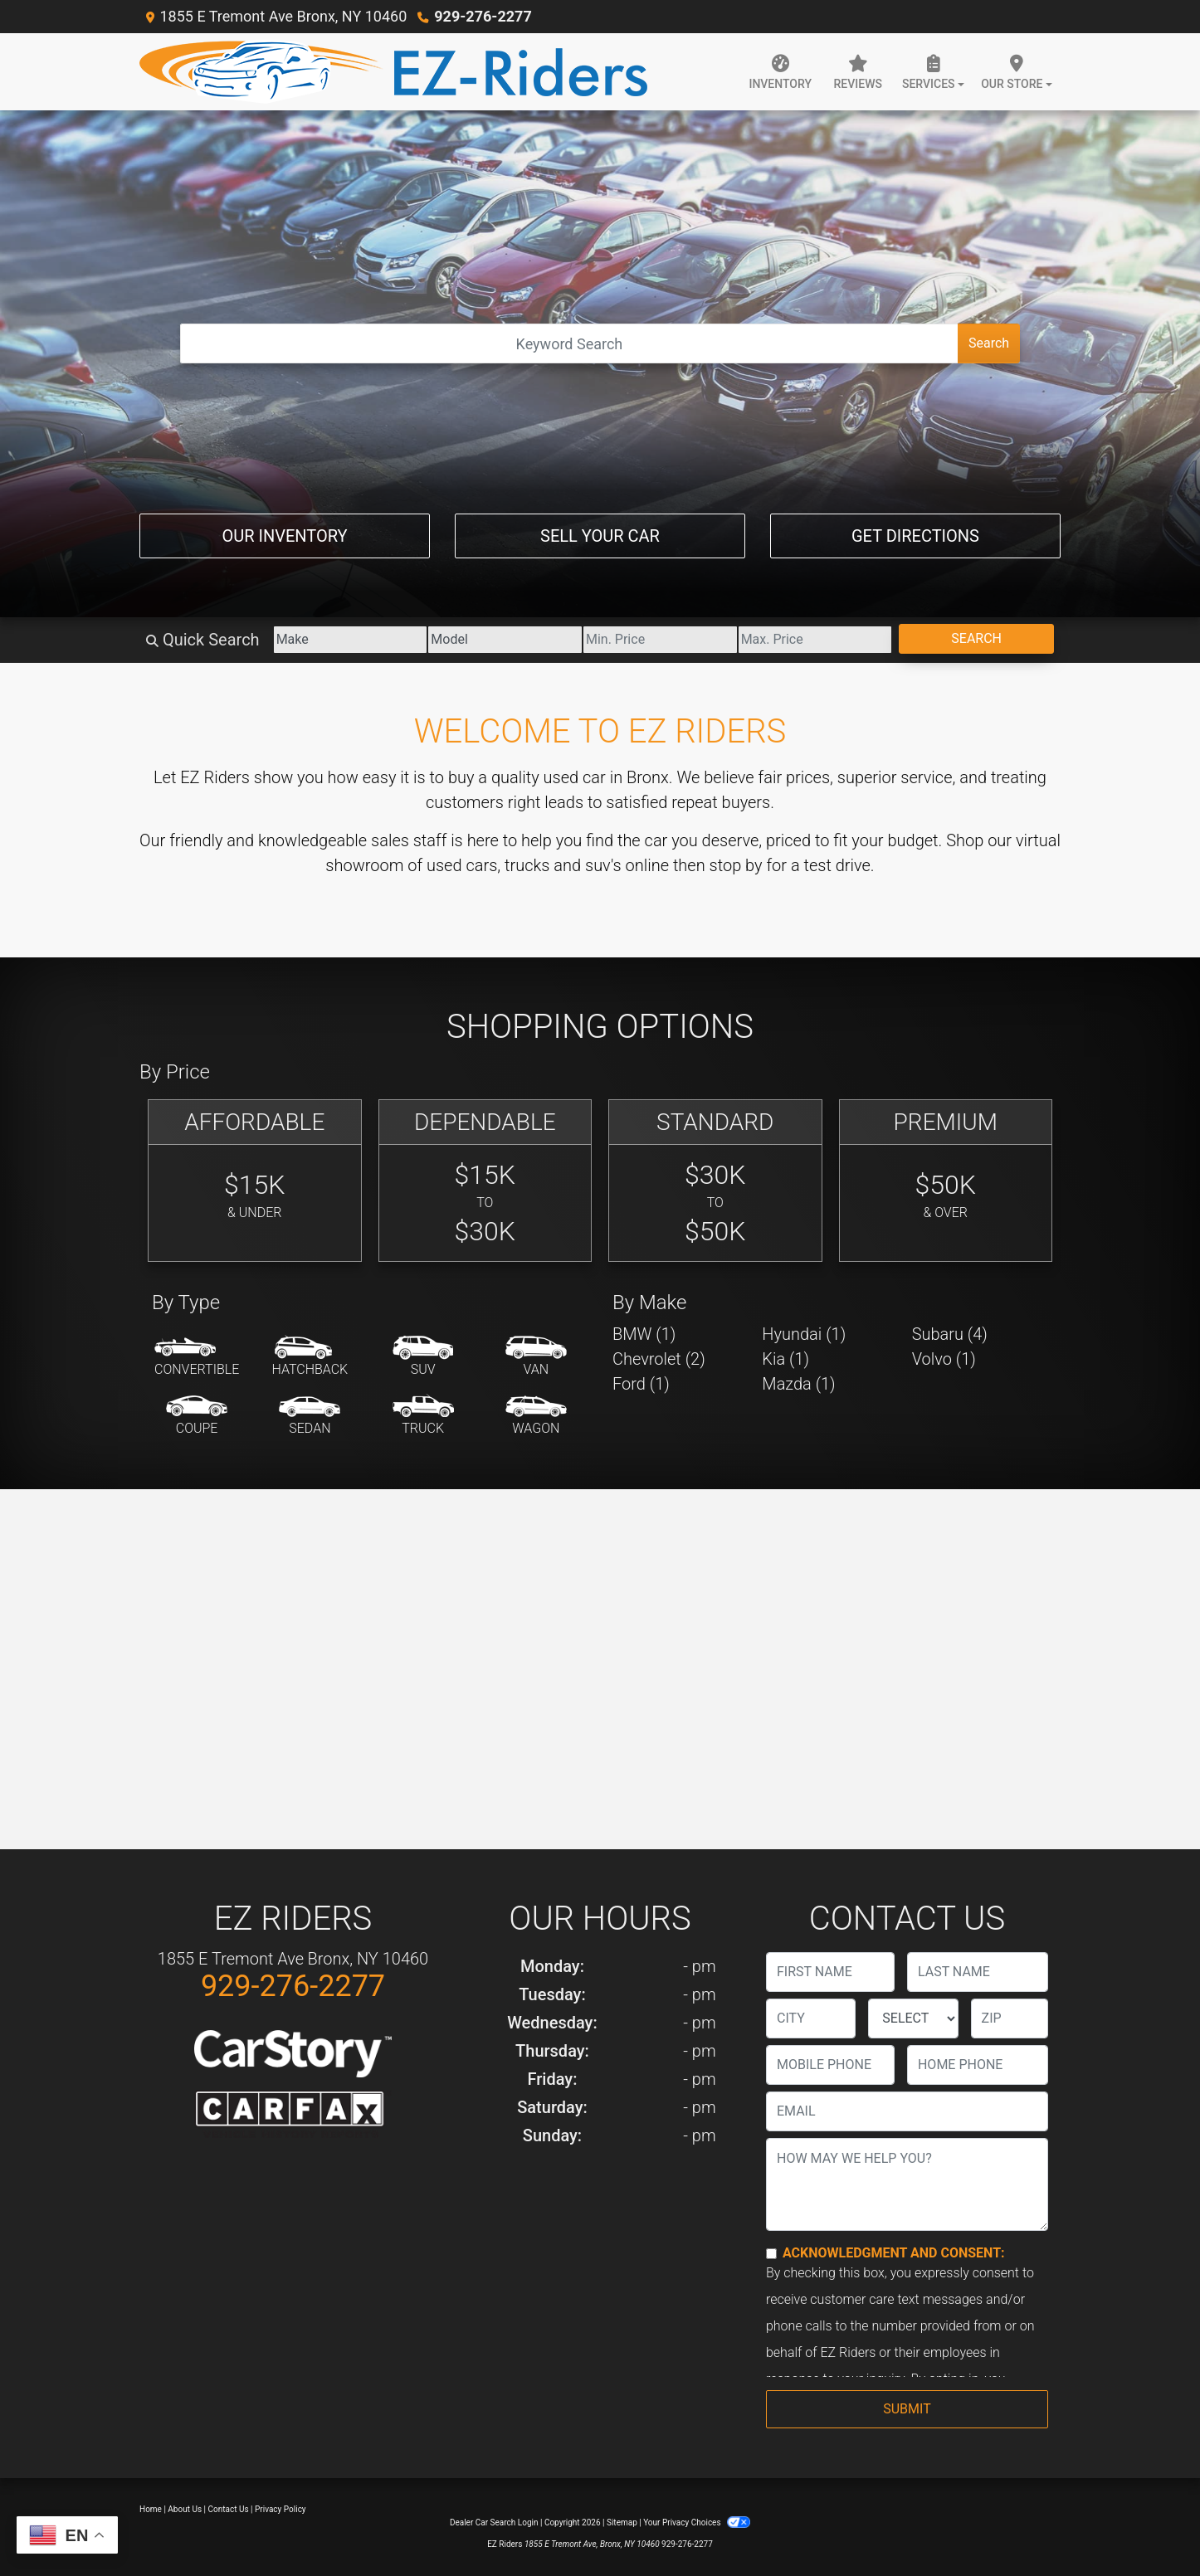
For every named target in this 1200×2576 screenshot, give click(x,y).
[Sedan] (309, 1416)
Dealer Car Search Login (494, 2522)
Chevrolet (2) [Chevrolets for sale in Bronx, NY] (658, 1359)
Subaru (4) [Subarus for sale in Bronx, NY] (950, 1334)
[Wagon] (536, 1416)
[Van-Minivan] (536, 1357)
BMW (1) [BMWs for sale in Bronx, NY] (644, 1334)
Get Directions (915, 536)
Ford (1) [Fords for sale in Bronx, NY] (641, 1384)
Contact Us (228, 2509)
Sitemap (622, 2522)
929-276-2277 (482, 16)
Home (150, 2509)
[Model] (505, 640)
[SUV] (423, 1357)
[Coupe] (196, 1416)
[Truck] (423, 1416)
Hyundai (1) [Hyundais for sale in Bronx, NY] (804, 1334)
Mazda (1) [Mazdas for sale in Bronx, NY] (798, 1384)
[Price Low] (660, 640)
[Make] (350, 640)
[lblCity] (811, 2018)
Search (988, 343)
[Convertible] (196, 1357)
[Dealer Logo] (393, 72)
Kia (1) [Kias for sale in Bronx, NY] (785, 1359)
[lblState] (913, 2018)
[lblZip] (1009, 2018)
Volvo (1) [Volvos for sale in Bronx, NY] (944, 1359)
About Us (185, 2509)
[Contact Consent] (771, 2253)
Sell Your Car (600, 536)
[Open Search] (569, 343)
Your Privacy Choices (696, 2522)
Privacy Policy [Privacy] (280, 2509)
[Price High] (815, 640)
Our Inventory (284, 536)
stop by (736, 865)
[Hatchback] (310, 1357)
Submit (906, 2409)
